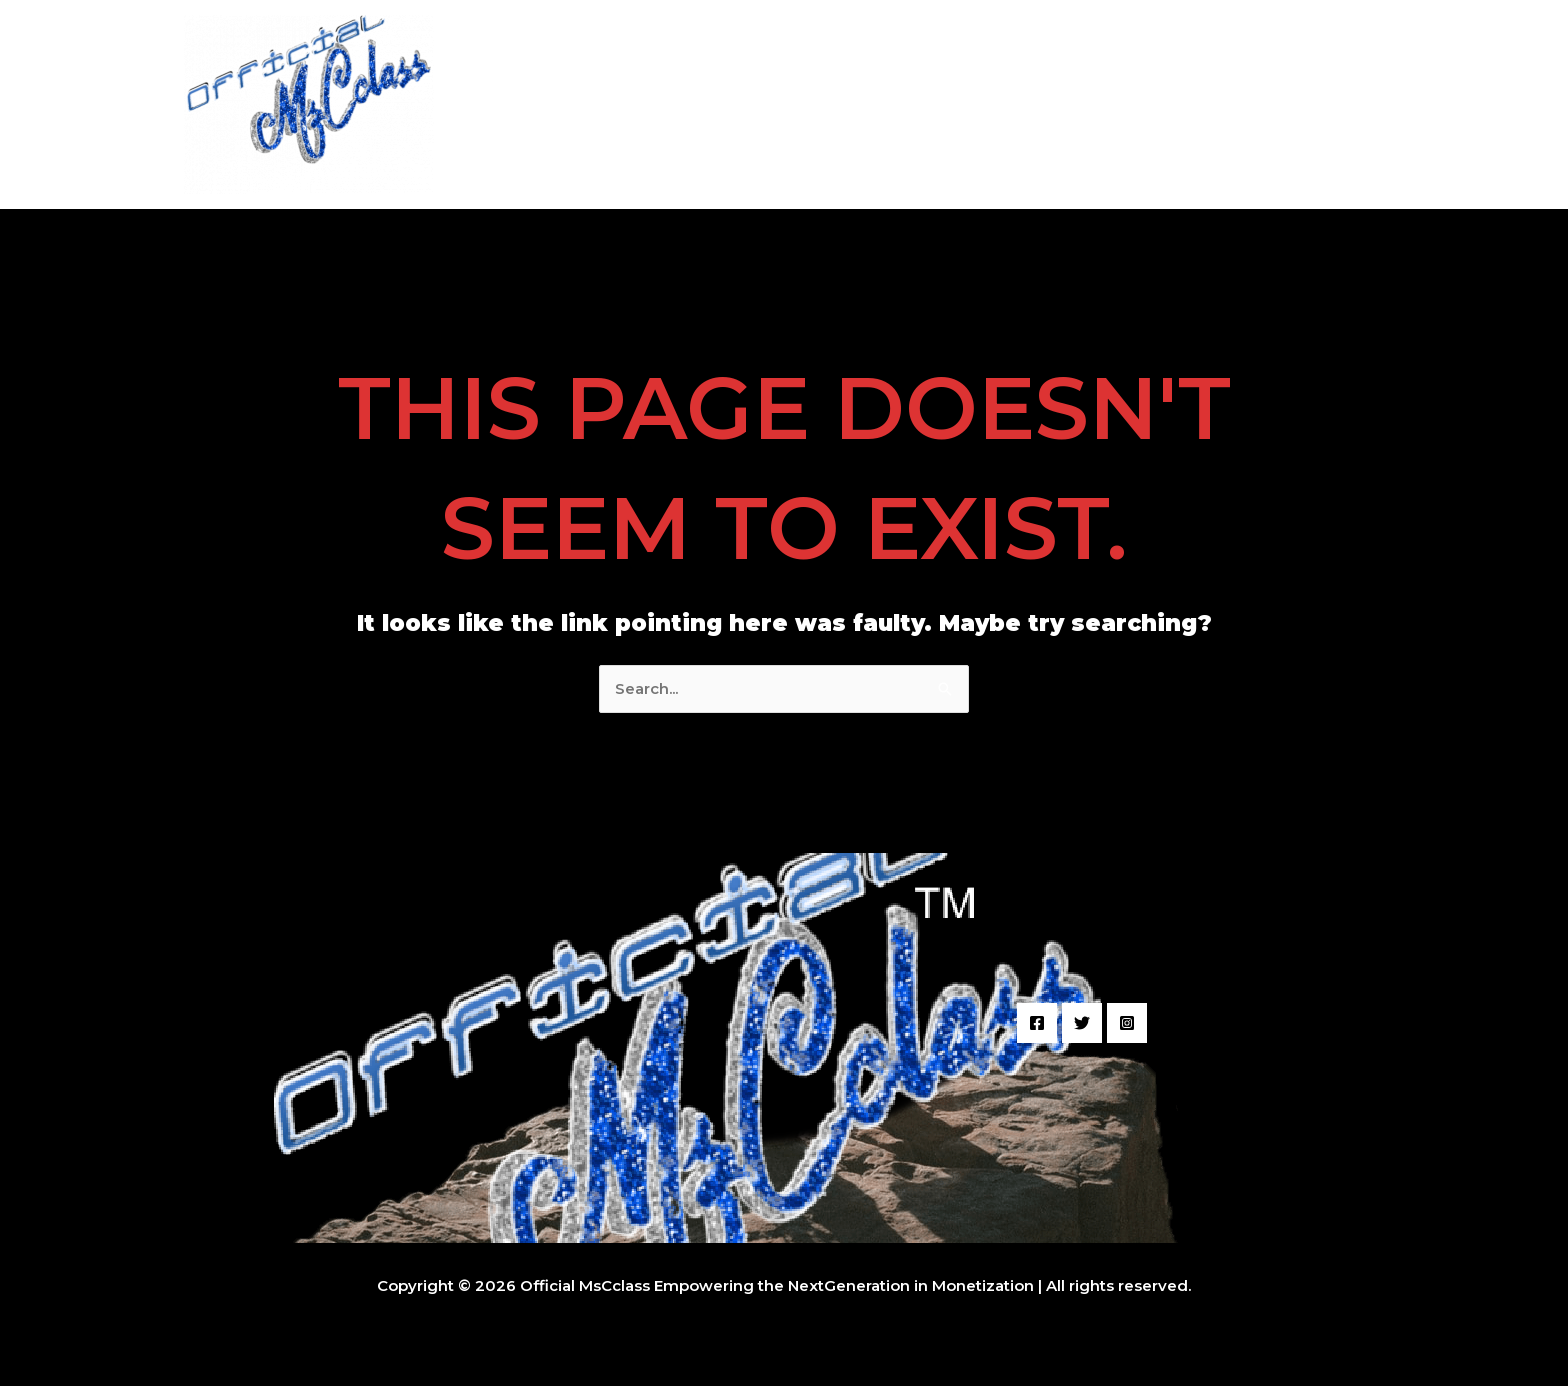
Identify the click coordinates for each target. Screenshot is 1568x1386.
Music (1260, 104)
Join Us (1341, 104)
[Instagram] (1127, 1023)
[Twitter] (1082, 1023)
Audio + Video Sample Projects (951, 104)
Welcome (772, 104)
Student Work (1151, 104)
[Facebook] (1037, 1023)
